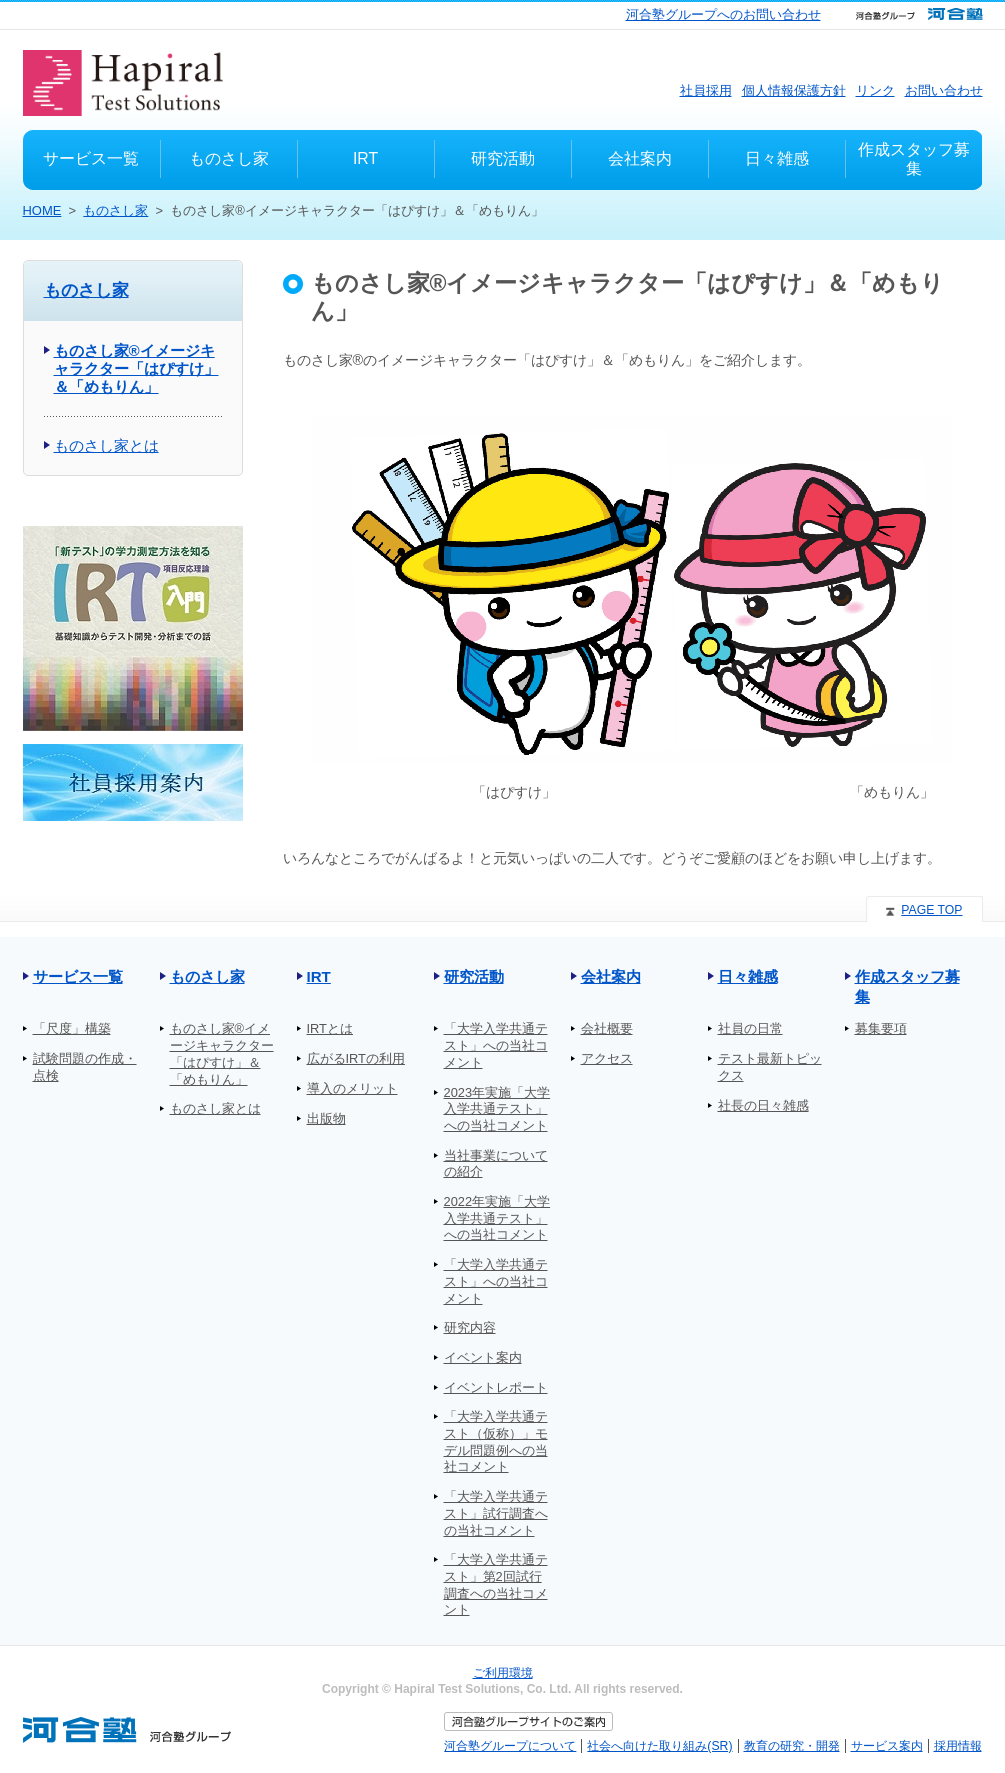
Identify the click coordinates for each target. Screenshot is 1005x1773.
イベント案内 (483, 1357)
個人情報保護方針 (794, 90)
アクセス (607, 1058)
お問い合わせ (944, 90)
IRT (319, 976)
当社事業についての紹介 (496, 1164)
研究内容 (470, 1327)
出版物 (326, 1118)
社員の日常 (750, 1028)
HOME (42, 210)
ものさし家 (115, 210)
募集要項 (881, 1028)
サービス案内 (887, 1746)
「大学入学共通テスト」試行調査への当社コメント (496, 1513)
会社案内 (611, 976)
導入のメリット (352, 1088)
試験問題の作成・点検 (85, 1067)
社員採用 (706, 90)
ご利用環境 (503, 1673)
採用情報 (958, 1746)
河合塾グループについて (510, 1746)
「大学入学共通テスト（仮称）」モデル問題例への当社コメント (496, 1441)
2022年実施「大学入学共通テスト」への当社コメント (497, 1218)
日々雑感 (748, 976)
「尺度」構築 (72, 1028)
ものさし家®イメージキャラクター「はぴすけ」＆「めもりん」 (136, 368)
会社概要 (607, 1028)
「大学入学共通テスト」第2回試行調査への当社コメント (496, 1584)
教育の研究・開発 (792, 1746)
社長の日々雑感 (763, 1105)
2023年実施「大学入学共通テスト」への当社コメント (497, 1109)
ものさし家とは (106, 445)
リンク (875, 90)
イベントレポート (496, 1387)
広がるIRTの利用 (356, 1058)
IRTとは (330, 1028)
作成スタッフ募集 (907, 986)
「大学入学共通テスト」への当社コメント (496, 1045)
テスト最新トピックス (770, 1067)
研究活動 (474, 976)
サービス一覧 (78, 976)
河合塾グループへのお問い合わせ (723, 14)
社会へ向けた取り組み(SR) (659, 1746)
